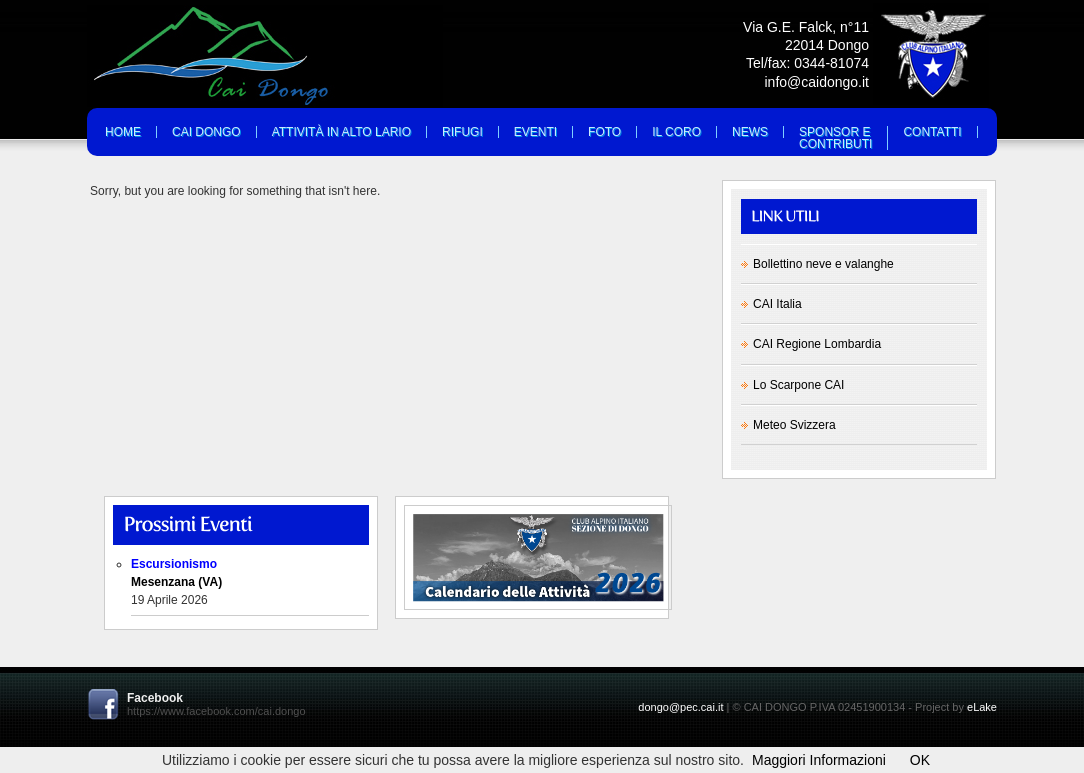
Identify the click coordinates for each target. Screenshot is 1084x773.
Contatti (932, 132)
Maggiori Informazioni (819, 760)
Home (123, 132)
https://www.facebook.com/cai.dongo (216, 711)
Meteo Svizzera (794, 425)
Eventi (535, 132)
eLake (982, 707)
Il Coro (676, 132)
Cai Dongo (206, 132)
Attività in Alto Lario (341, 132)
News (750, 132)
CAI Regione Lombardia (817, 344)
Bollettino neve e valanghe (823, 264)
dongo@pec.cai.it (680, 707)
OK (920, 760)
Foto (604, 132)
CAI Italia (777, 304)
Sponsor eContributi (835, 138)
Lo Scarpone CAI (798, 385)
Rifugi (462, 132)
